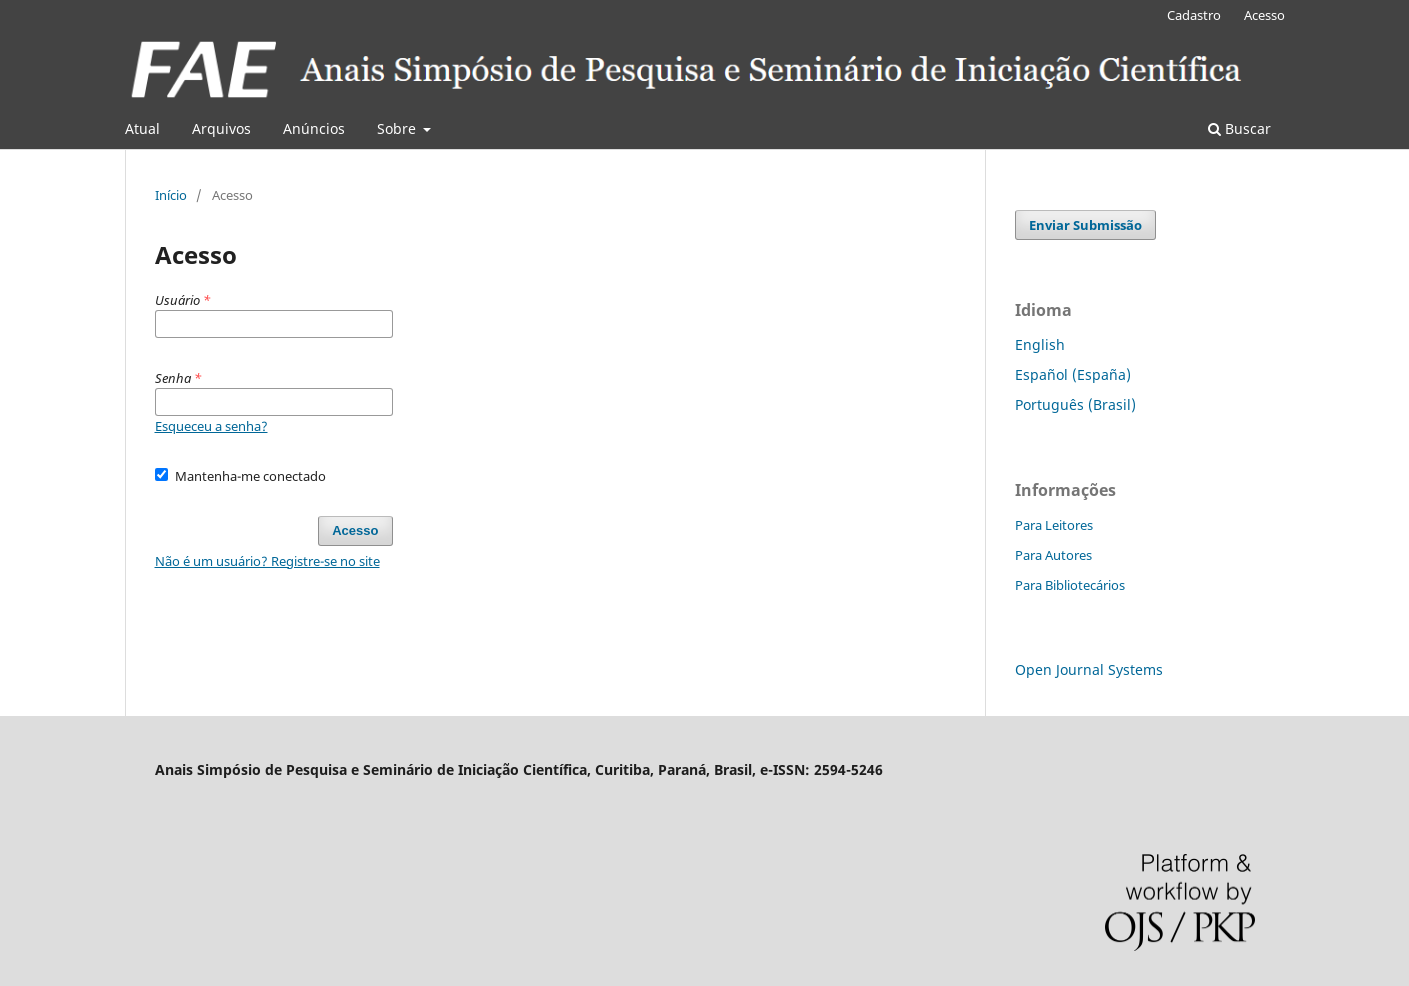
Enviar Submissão (1085, 225)
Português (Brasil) (1075, 404)
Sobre (398, 128)
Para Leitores (1054, 525)
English (1040, 344)
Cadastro (1194, 15)
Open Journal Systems (1089, 669)
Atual (142, 128)
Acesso (1264, 15)
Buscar (1239, 128)
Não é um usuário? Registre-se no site (267, 561)
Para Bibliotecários (1070, 585)
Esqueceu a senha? (211, 426)
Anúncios (314, 128)
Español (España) (1073, 374)
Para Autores (1053, 555)
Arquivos (221, 128)
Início (171, 195)
